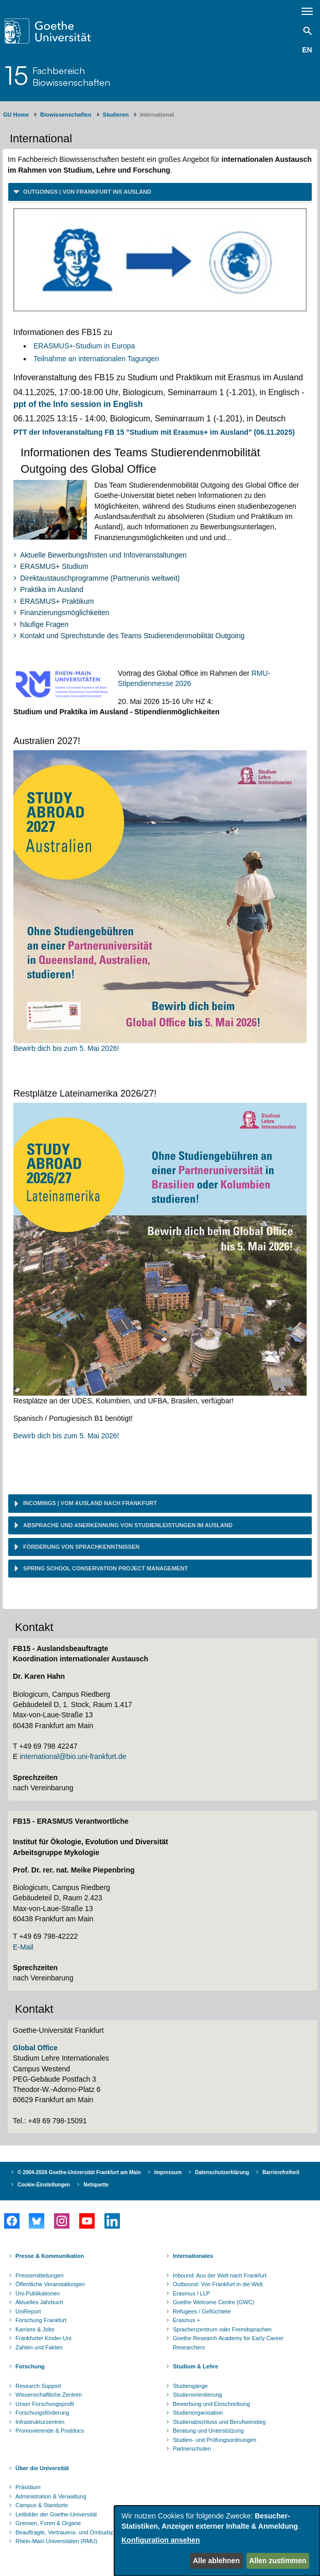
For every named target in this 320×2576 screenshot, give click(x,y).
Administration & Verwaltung (50, 2496)
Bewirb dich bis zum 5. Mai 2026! (66, 1048)
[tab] (160, 192)
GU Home (16, 115)
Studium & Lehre (195, 2366)
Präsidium (28, 2487)
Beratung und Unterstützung (208, 2430)
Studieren (116, 115)
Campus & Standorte (41, 2505)
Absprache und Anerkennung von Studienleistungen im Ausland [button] (127, 1525)
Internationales (193, 2256)
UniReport (28, 2311)
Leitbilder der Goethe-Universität (56, 2514)
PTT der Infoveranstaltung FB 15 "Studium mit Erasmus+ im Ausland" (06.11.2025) (154, 432)
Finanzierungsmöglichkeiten (65, 612)
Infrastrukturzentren (39, 2422)
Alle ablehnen (216, 2560)
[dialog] (217, 2541)
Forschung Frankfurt (40, 2320)
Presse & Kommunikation (49, 2256)
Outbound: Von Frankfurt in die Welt (218, 2284)
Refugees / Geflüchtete (202, 2311)
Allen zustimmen (277, 2560)
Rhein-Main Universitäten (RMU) (56, 2541)
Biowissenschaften (66, 115)
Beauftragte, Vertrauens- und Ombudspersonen (75, 2532)
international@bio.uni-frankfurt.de (73, 1756)
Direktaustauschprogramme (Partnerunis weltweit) (100, 578)
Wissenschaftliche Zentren (48, 2395)
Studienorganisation (198, 2413)
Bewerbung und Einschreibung (211, 2404)
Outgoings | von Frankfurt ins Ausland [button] (86, 192)
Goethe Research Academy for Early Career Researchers (228, 2342)
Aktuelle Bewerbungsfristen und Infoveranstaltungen (103, 555)
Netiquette (96, 2185)
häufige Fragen (44, 624)
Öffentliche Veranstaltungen (50, 2284)
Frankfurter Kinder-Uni (43, 2338)
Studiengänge (190, 2386)
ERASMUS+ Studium (54, 566)
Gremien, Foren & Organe (48, 2523)
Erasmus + (186, 2320)
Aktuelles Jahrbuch (39, 2302)
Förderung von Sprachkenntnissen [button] (80, 1547)
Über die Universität (42, 2468)
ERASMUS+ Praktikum (57, 601)
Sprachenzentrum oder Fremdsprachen (222, 2329)
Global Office (35, 2048)
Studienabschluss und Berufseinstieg (219, 2422)
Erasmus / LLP (191, 2293)
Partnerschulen (192, 2448)
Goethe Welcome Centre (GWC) (213, 2302)
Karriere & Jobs (35, 2329)
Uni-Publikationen (37, 2293)
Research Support (38, 2386)
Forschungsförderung (42, 2413)
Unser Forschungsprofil (44, 2404)
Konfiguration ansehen (160, 2540)
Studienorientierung (197, 2395)
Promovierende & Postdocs (49, 2430)
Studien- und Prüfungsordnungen (214, 2440)
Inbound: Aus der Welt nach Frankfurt (219, 2275)
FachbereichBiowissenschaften (71, 76)
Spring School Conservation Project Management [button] (105, 1568)
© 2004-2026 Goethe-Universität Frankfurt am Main (79, 2172)
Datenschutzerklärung (222, 2172)
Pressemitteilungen (39, 2275)
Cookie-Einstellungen (43, 2185)
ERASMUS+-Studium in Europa (84, 346)
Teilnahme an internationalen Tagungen (96, 359)
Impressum (168, 2172)
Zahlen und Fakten (39, 2347)
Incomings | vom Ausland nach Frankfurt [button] (89, 1503)
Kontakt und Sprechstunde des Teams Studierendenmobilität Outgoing (132, 636)
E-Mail (23, 1947)
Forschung (30, 2366)
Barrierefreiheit (280, 2172)
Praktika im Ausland (51, 589)
